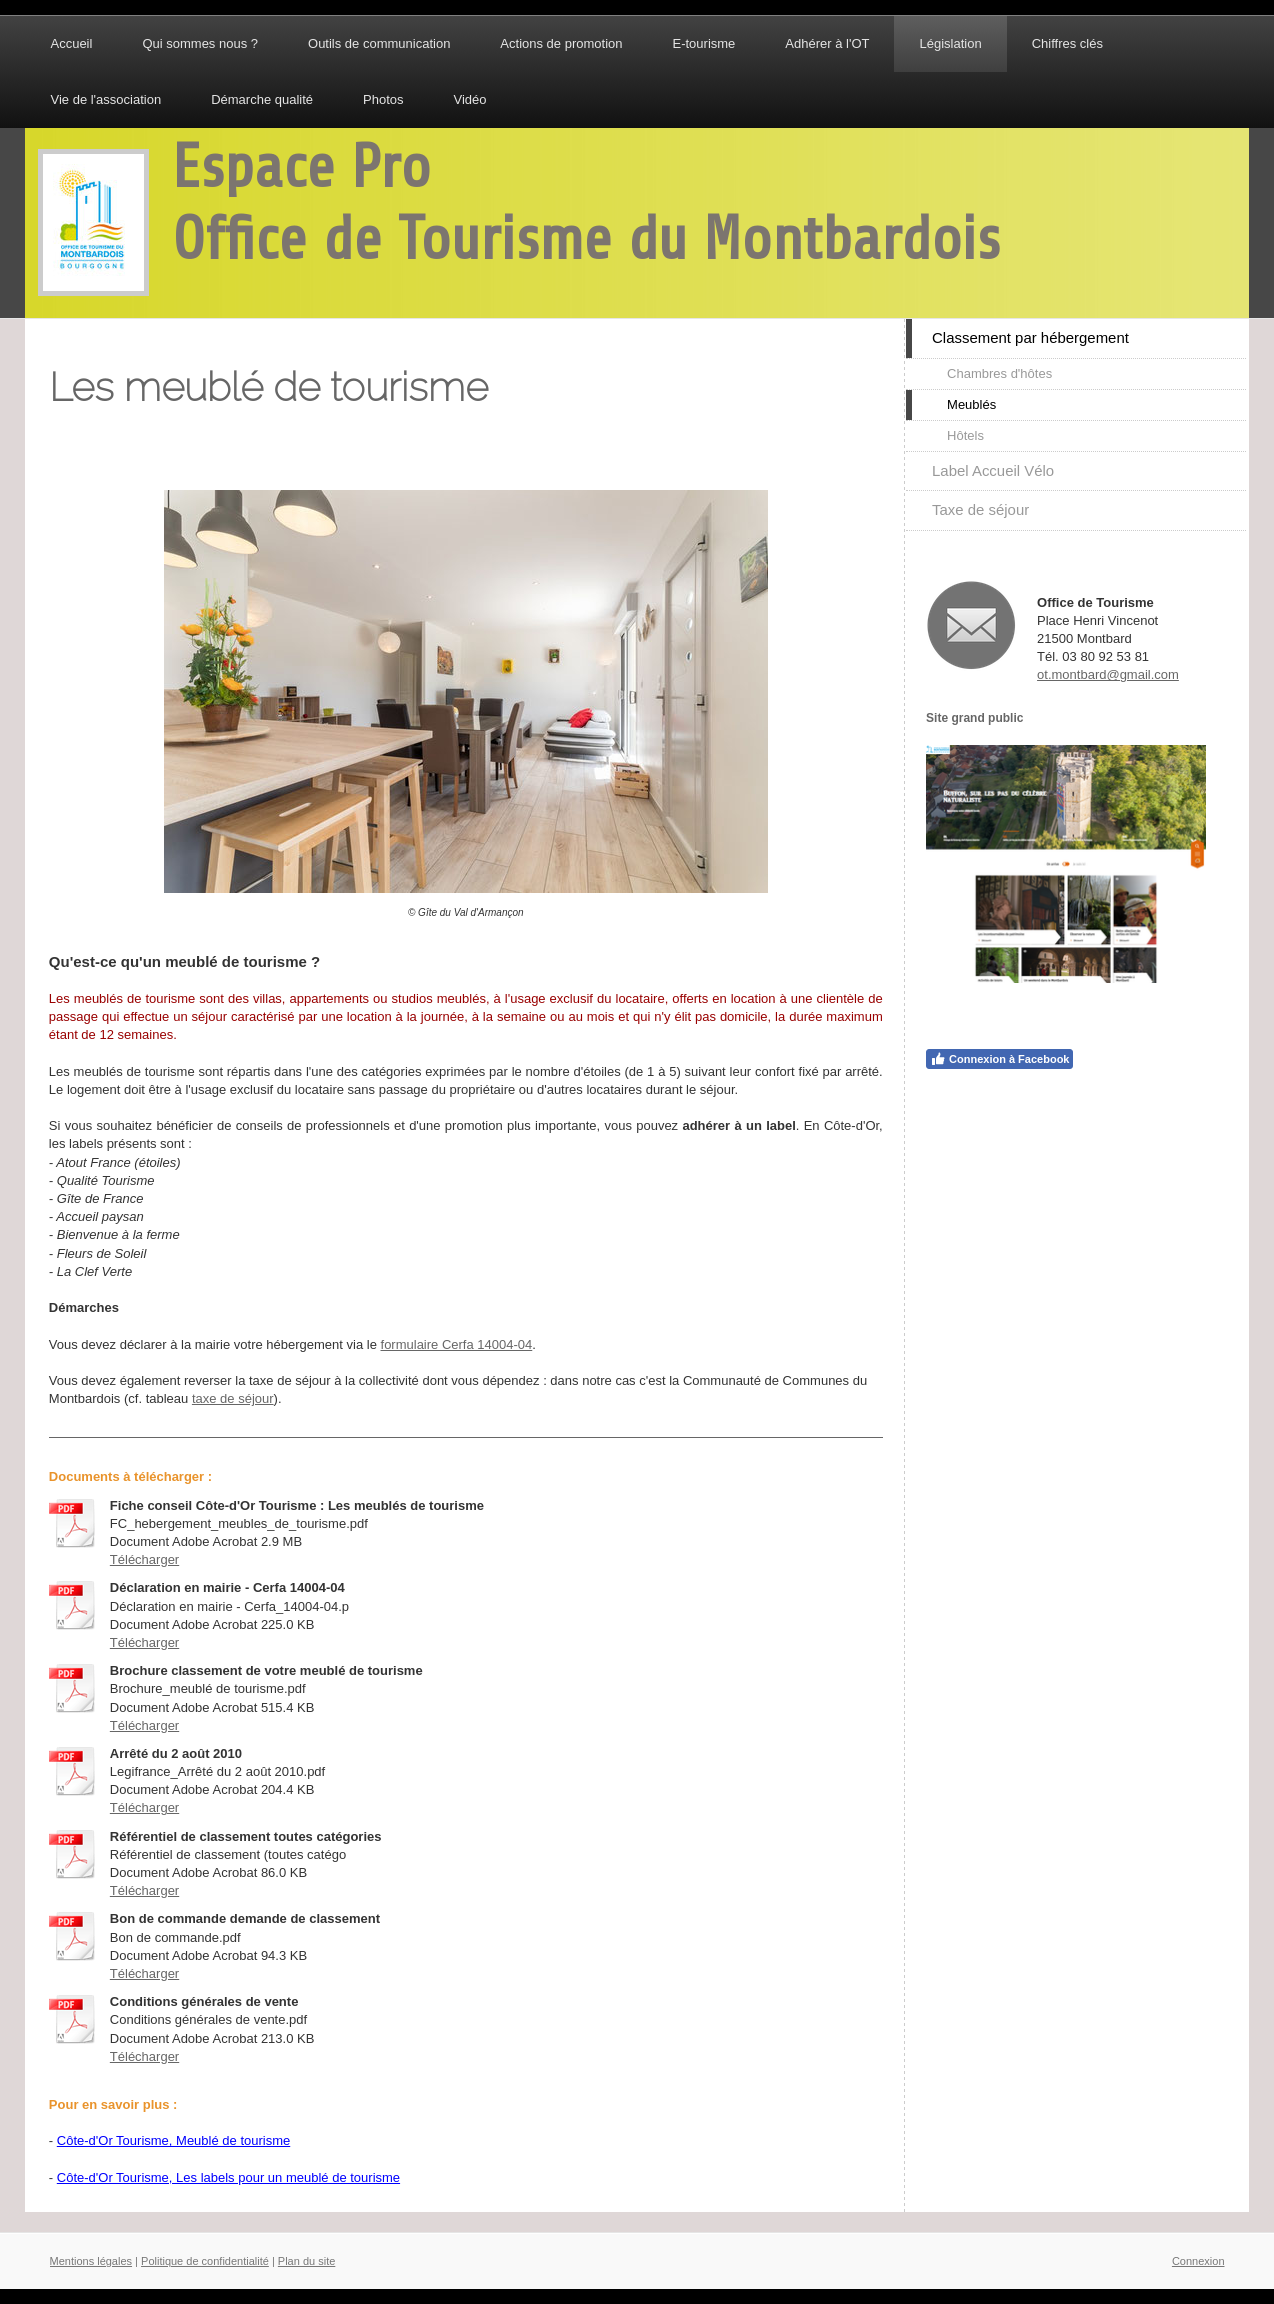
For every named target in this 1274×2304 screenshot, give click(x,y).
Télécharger (144, 1559)
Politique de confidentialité (205, 2261)
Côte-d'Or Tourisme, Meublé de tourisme (173, 2140)
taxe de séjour (233, 1398)
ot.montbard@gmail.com (1108, 674)
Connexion (1198, 2261)
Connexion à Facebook (999, 1059)
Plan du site (306, 2261)
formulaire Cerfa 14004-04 (457, 1344)
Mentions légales (91, 2261)
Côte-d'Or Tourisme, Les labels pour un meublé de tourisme (228, 2177)
